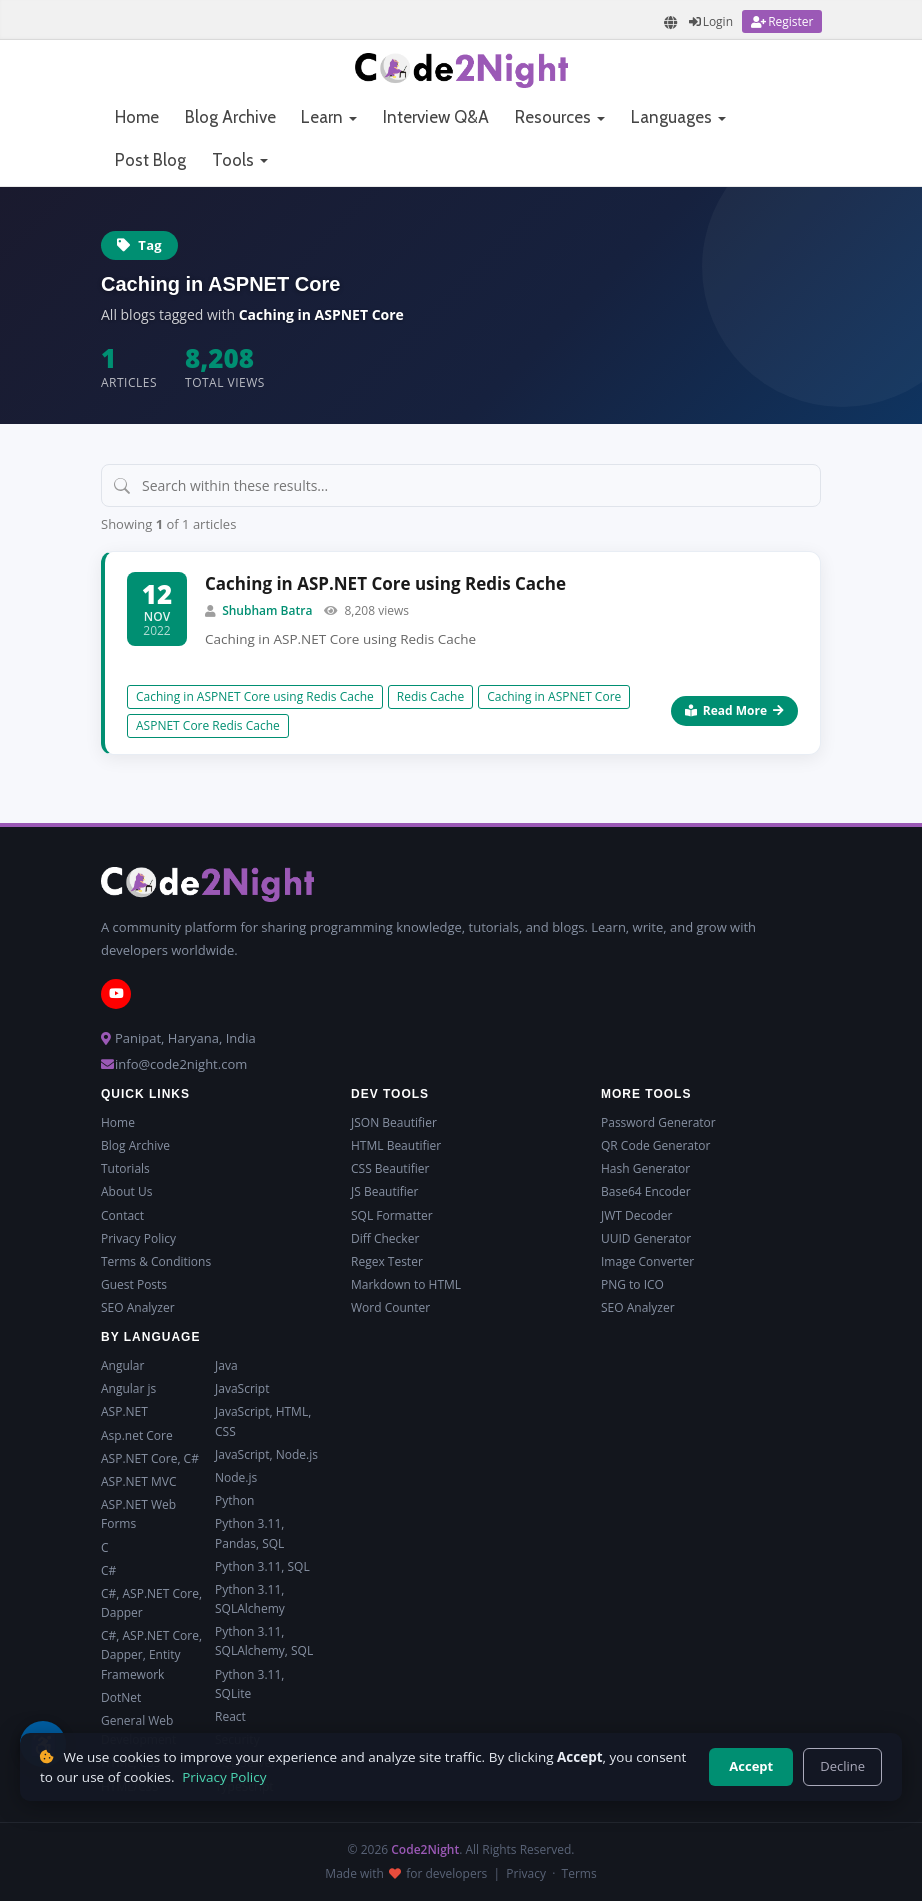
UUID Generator (646, 1238)
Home (137, 117)
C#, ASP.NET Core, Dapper (151, 1603)
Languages (678, 117)
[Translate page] (671, 22)
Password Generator (658, 1122)
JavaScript (242, 1388)
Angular (122, 1365)
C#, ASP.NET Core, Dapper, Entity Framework (151, 1654)
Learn (329, 117)
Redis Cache (430, 696)
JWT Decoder (636, 1215)
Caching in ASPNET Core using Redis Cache (255, 696)
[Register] (782, 21)
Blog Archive (230, 117)
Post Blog (150, 160)
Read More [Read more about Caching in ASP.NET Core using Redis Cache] (734, 710)
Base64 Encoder (646, 1191)
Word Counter (390, 1307)
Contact (122, 1215)
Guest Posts (134, 1284)
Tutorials (125, 1168)
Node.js (236, 1477)
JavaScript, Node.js (266, 1454)
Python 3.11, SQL (262, 1566)
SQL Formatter (392, 1215)
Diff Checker (385, 1238)
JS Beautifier (384, 1191)
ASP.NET (124, 1411)
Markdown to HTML (406, 1284)
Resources (560, 117)
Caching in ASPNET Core (554, 696)
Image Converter (647, 1261)
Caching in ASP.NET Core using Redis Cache (385, 583)
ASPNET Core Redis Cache (208, 725)
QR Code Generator (655, 1145)
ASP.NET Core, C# (150, 1458)
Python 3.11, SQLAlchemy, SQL (264, 1641)
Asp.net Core (137, 1435)
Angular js (128, 1388)
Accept (751, 1766)
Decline (842, 1766)
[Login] (711, 21)
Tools (240, 160)
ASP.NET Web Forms (138, 1514)
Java (226, 1365)
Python (234, 1500)
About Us (126, 1191)
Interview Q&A (436, 117)
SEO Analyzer (138, 1307)
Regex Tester (387, 1261)
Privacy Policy (138, 1238)
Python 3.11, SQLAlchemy (250, 1599)
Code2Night (425, 1849)
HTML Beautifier (396, 1145)
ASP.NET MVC (138, 1481)
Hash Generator (645, 1168)
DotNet (121, 1697)
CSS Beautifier (390, 1168)
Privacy (526, 1873)
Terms (579, 1873)
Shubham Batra (267, 610)
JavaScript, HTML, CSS (263, 1421)
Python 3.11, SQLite (249, 1684)
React (230, 1716)
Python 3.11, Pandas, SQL (249, 1533)
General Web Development (138, 1730)
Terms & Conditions (156, 1261)
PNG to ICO (632, 1284)
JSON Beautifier (394, 1122)
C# (108, 1570)
